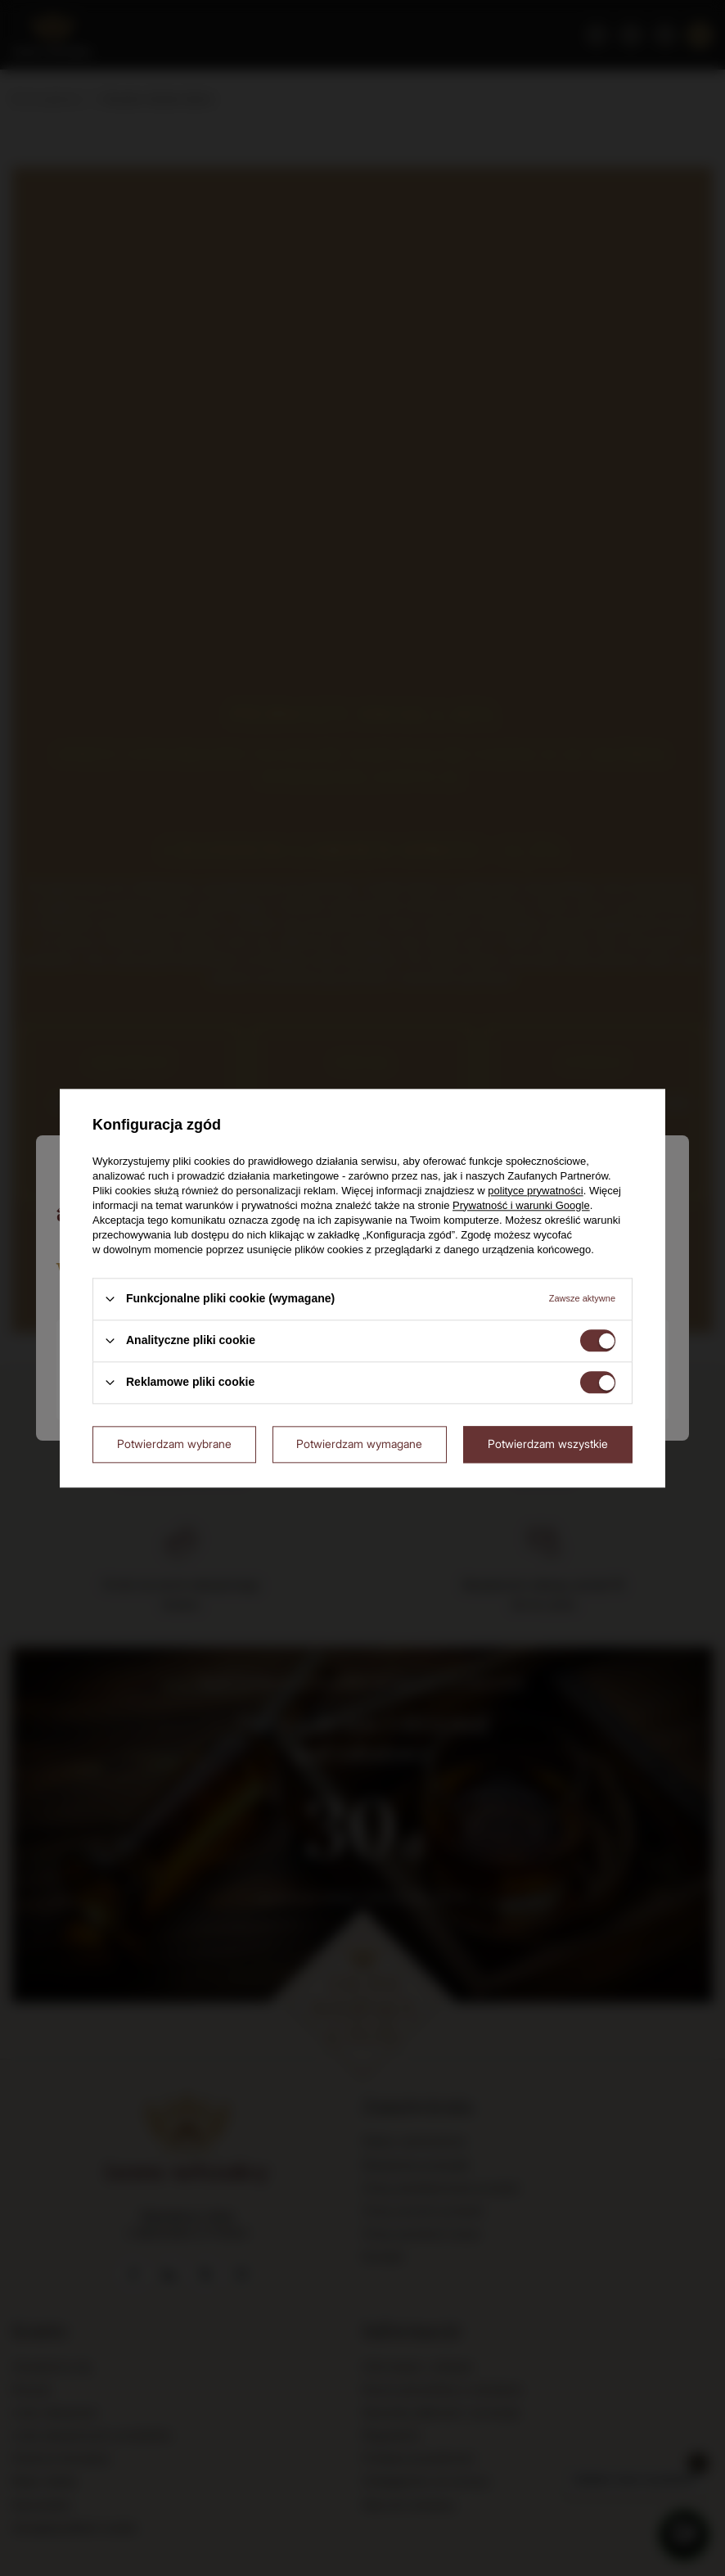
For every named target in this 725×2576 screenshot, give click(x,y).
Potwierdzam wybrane (174, 1443)
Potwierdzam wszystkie (548, 1443)
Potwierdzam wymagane (359, 1443)
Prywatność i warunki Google (521, 1205)
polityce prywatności (535, 1190)
